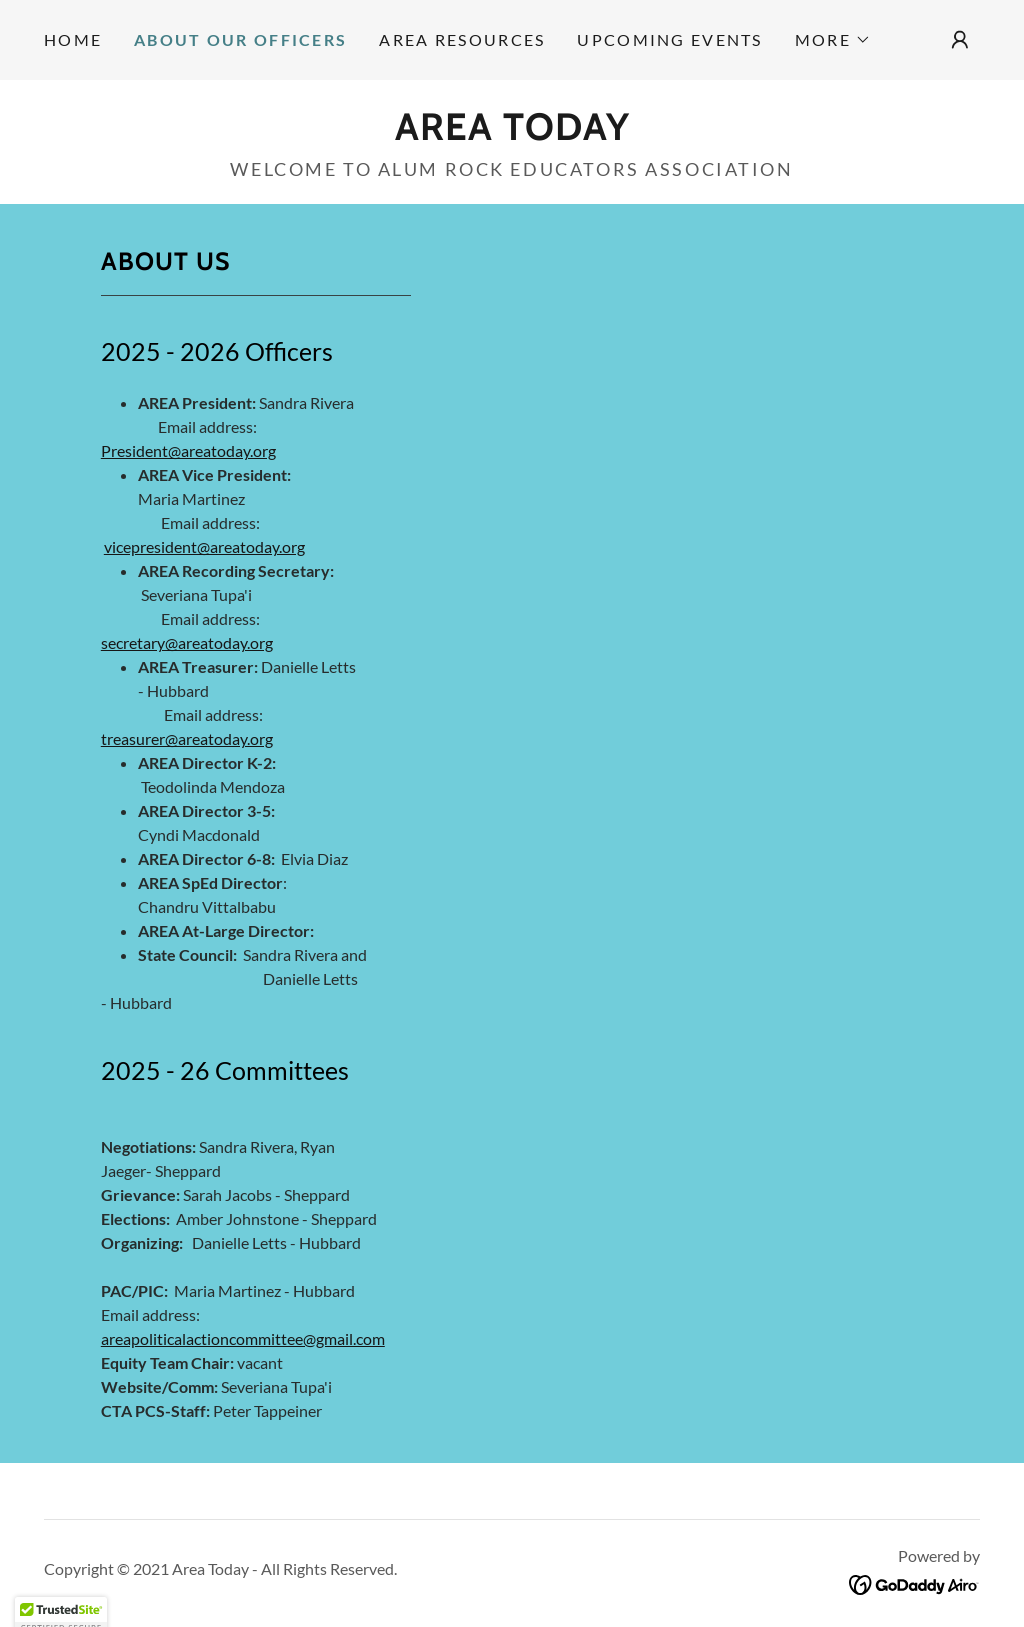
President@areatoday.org (188, 450)
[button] (833, 40)
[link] (512, 133)
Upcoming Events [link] (669, 39)
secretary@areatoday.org (187, 642)
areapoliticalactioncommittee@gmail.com (243, 1338)
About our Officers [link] (240, 39)
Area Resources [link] (462, 39)
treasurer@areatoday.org (187, 738)
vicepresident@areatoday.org (204, 546)
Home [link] (73, 39)
